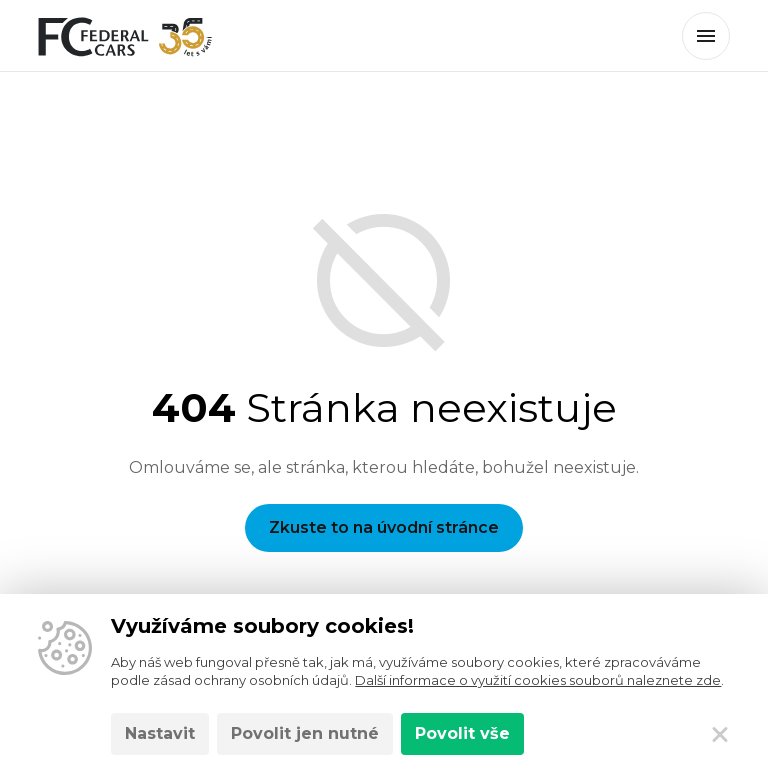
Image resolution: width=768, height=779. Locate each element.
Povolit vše (462, 733)
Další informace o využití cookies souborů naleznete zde (538, 680)
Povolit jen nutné (305, 733)
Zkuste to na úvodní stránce (384, 527)
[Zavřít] (720, 734)
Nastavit (160, 733)
